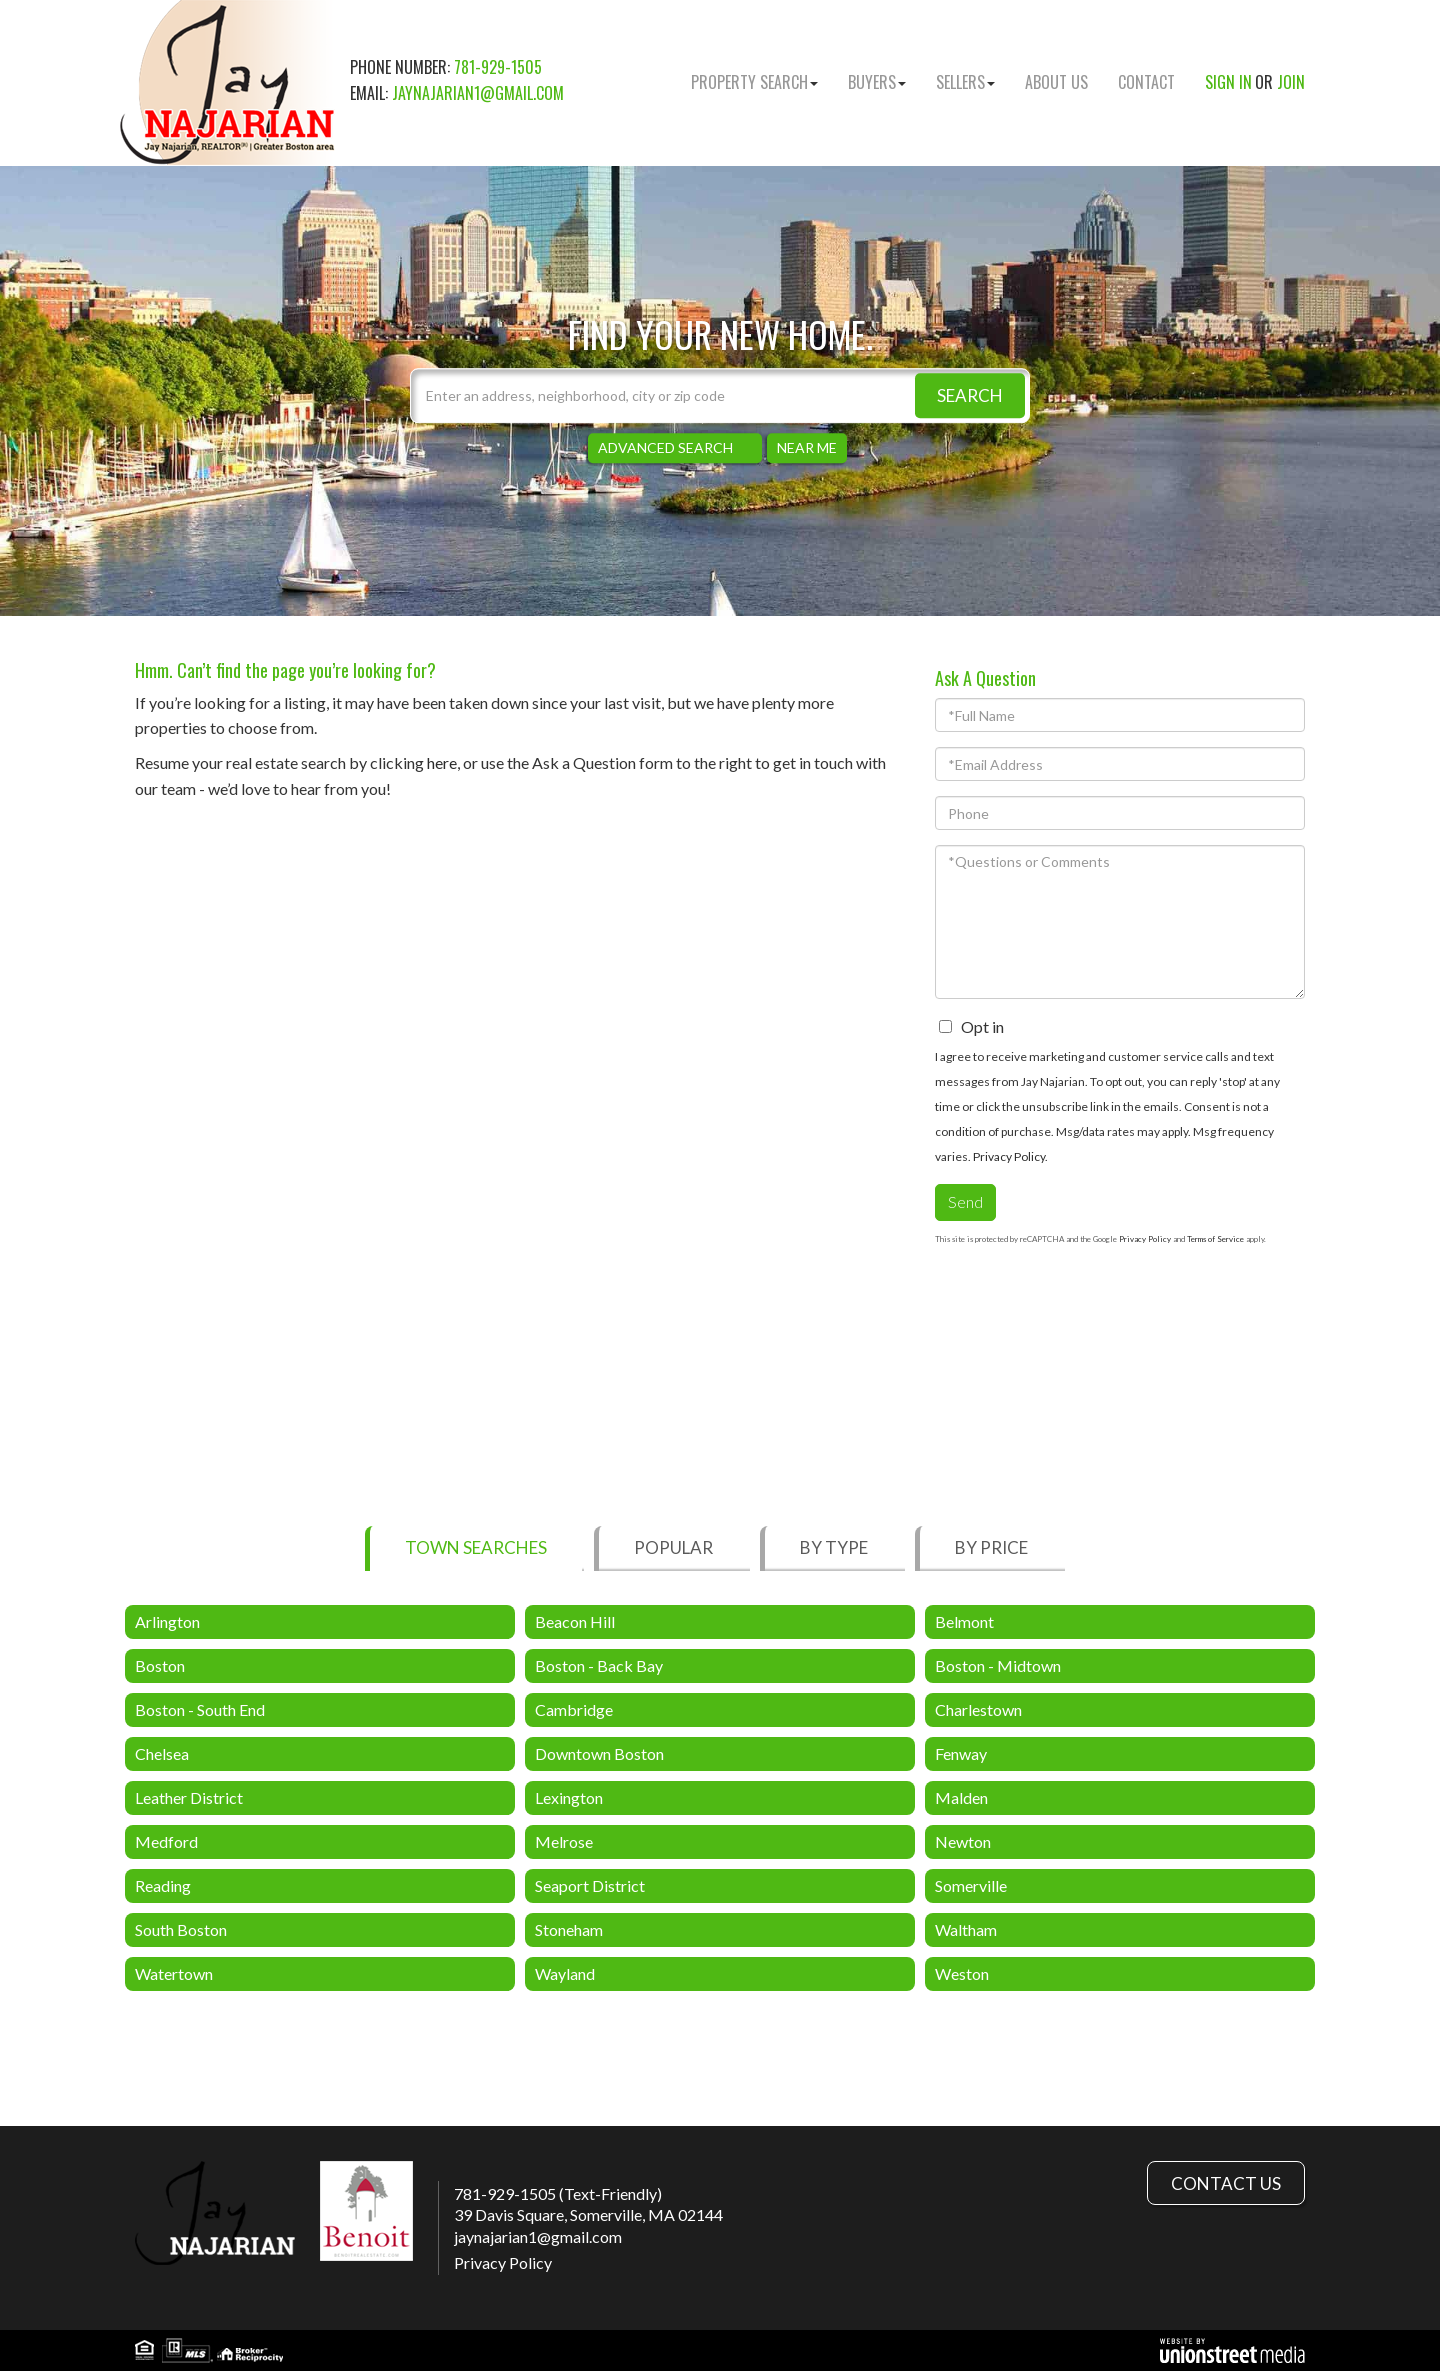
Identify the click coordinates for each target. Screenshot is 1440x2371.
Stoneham (569, 1929)
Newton (963, 1841)
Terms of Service (1215, 1239)
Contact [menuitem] (1146, 82)
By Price (991, 1547)
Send (965, 1201)
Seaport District (590, 1885)
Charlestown (978, 1709)
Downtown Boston (599, 1753)
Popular (673, 1547)
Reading (163, 1885)
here (442, 762)
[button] (970, 395)
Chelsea (162, 1753)
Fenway (961, 1753)
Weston (962, 1973)
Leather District (189, 1797)
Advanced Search (665, 447)
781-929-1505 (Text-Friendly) (558, 2193)
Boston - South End (200, 1709)
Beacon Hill (575, 1621)
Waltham (966, 1929)
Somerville (971, 1885)
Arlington (167, 1621)
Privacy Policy (1009, 1156)
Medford (166, 1841)
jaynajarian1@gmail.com (478, 93)
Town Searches (476, 1547)
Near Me (807, 447)
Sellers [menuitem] (965, 82)
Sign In (1228, 82)
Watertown (174, 1973)
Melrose (564, 1841)
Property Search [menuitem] (754, 82)
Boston (160, 1665)
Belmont (964, 1621)
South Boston (181, 1929)
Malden (961, 1797)
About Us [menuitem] (1056, 82)
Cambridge (574, 1709)
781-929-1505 (498, 67)
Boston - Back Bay (599, 1665)
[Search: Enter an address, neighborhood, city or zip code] (720, 395)
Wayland (565, 1973)
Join (1291, 82)
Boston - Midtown (998, 1665)
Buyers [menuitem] (877, 82)
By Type (834, 1547)
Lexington (569, 1797)
